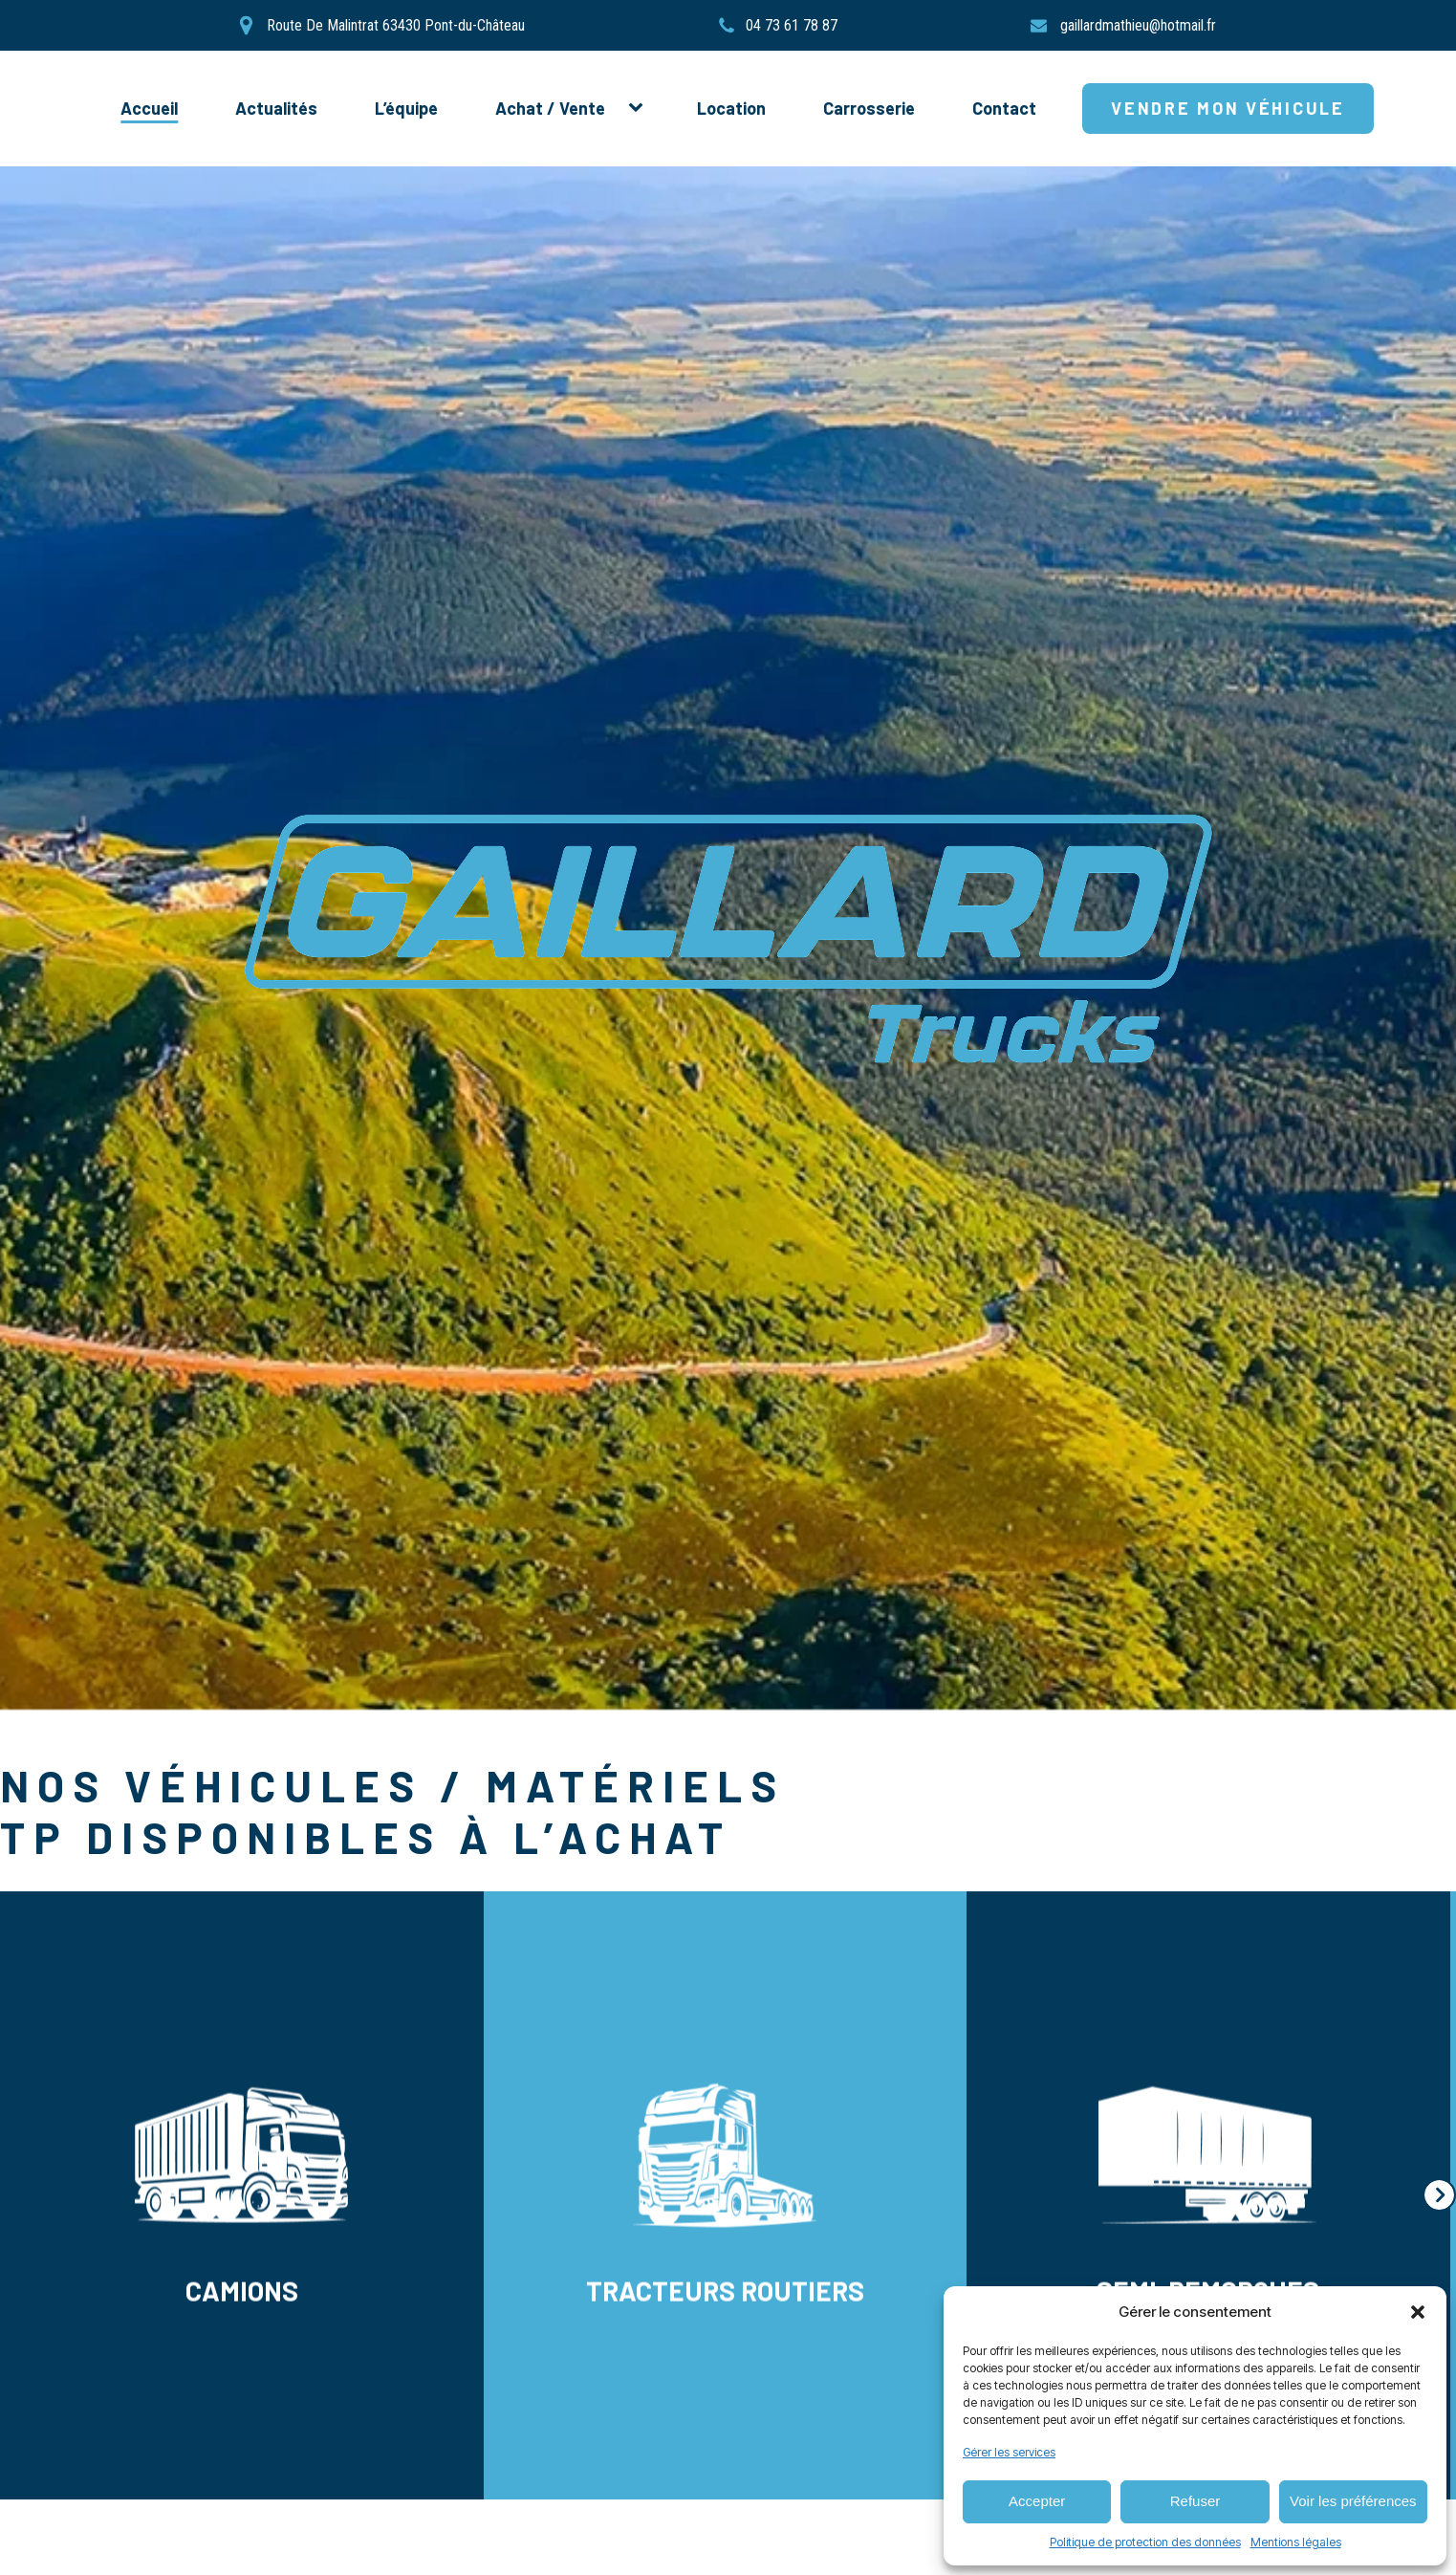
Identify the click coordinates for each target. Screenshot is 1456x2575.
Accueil (149, 108)
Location (731, 108)
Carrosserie (869, 108)
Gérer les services (1009, 2452)
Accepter (1037, 2501)
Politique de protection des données (1145, 2542)
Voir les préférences (1353, 2501)
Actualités (276, 108)
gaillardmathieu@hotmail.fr (1138, 25)
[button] (1417, 2312)
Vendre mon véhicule (1227, 108)
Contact (1004, 108)
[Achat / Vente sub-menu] (639, 108)
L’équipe (406, 108)
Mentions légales (1295, 2542)
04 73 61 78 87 (791, 25)
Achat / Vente (550, 108)
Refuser (1195, 2501)
